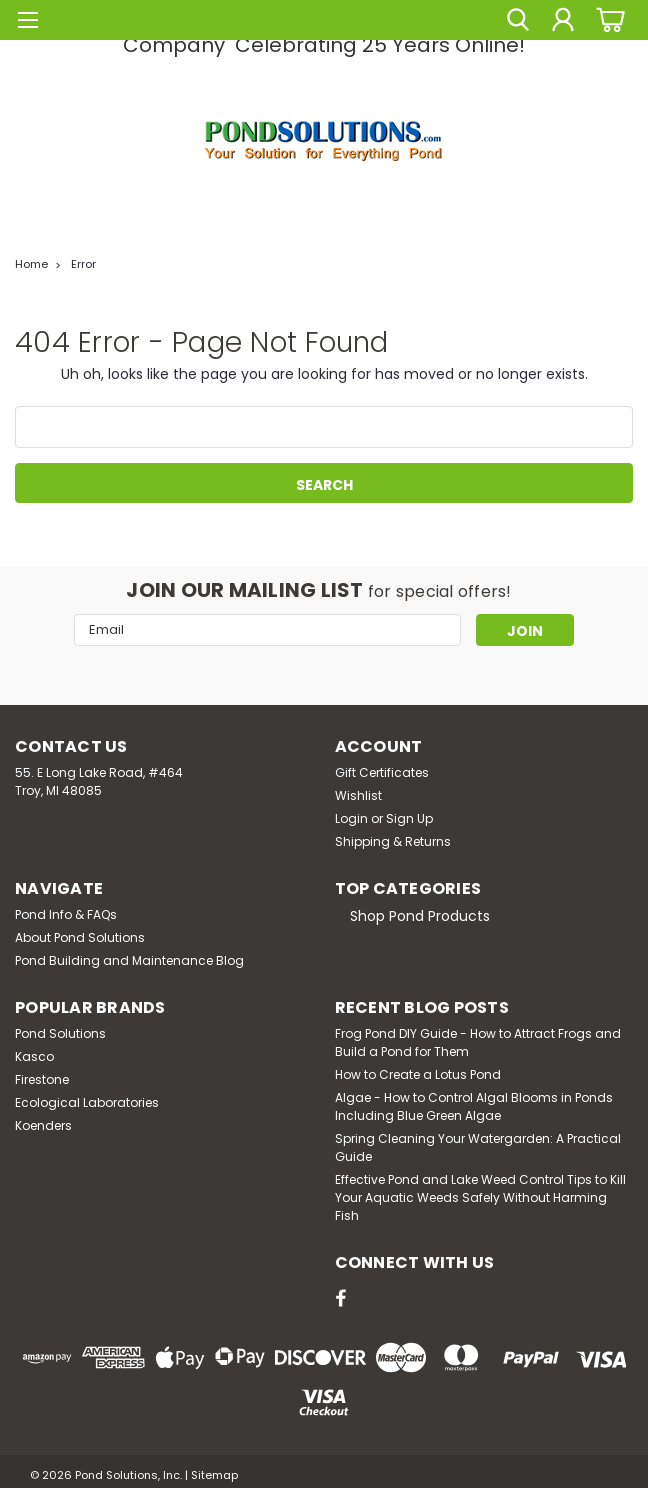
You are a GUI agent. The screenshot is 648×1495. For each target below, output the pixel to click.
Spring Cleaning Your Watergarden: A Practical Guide (478, 1147)
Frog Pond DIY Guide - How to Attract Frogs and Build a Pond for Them (478, 1042)
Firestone (42, 1079)
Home (31, 264)
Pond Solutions (60, 1033)
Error (83, 264)
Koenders (43, 1125)
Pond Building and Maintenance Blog (129, 960)
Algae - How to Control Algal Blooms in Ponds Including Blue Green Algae (474, 1106)
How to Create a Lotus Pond (418, 1074)
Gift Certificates (382, 772)
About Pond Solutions (80, 937)
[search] (518, 20)
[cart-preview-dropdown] (607, 19)
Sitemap (214, 1475)
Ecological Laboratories (87, 1102)
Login (351, 818)
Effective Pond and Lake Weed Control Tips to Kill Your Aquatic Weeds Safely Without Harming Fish (480, 1197)
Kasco (34, 1056)
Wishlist (358, 795)
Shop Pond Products (420, 916)
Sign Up (409, 818)
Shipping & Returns (393, 841)
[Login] (563, 20)
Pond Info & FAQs (66, 914)
